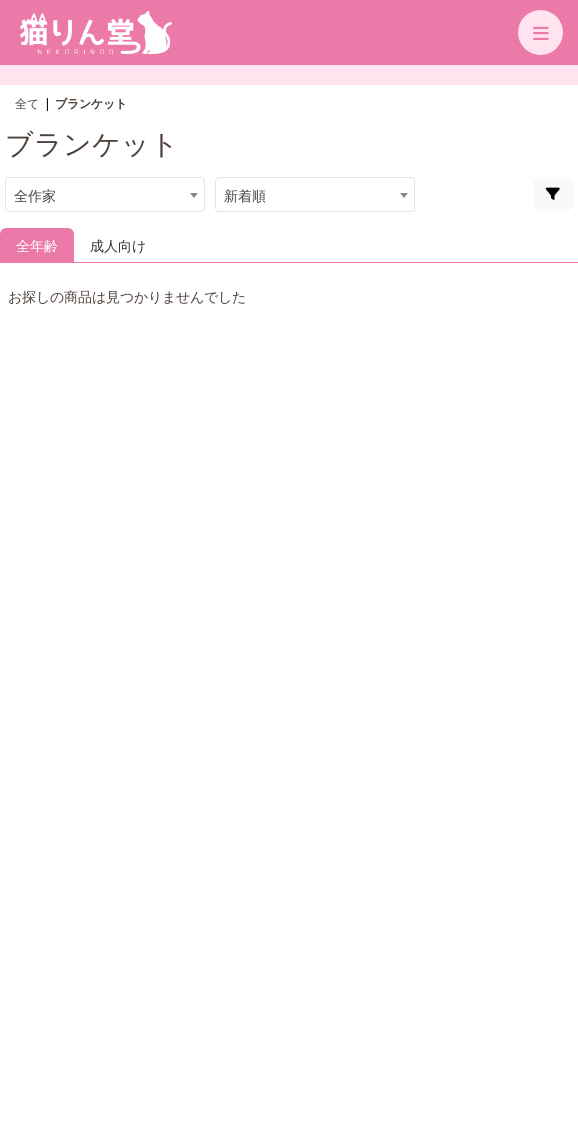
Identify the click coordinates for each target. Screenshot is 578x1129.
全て (27, 103)
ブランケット (91, 103)
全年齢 (37, 245)
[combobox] (105, 194)
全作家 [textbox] (35, 195)
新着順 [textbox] (245, 195)
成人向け (118, 245)
